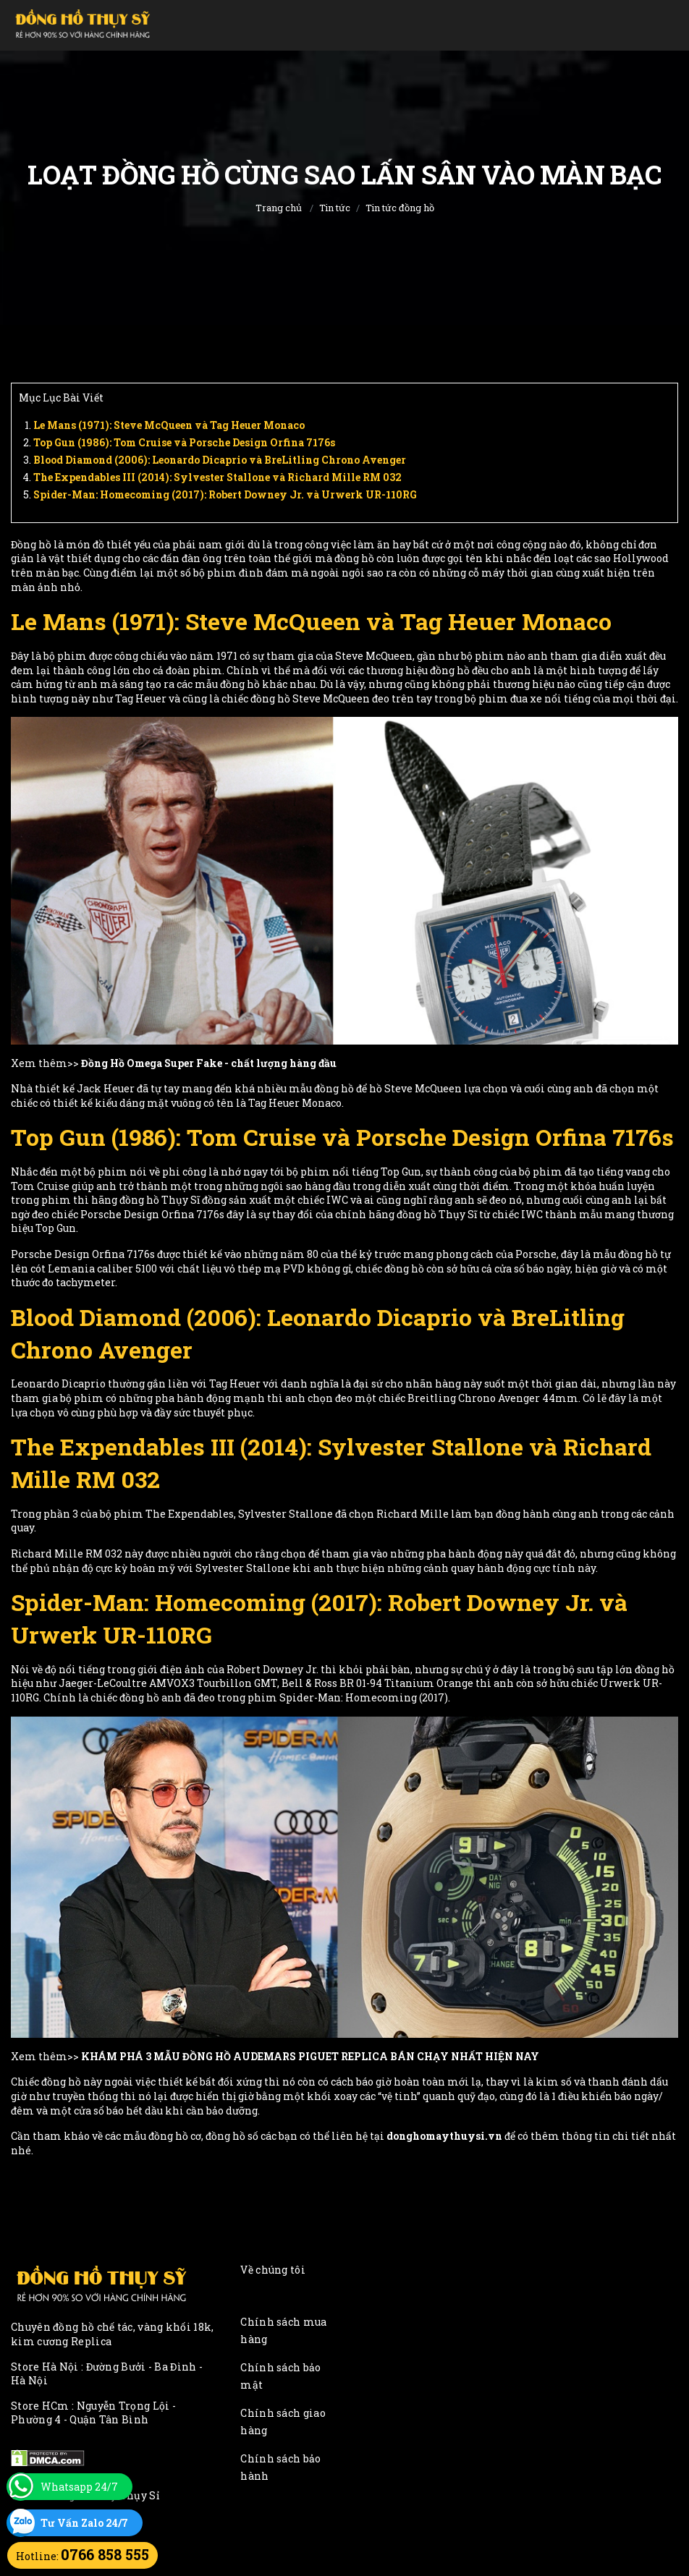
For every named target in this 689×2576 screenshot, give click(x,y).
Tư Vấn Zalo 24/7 (84, 2522)
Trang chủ (278, 207)
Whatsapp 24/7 (79, 2486)
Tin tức (334, 207)
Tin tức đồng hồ (399, 207)
